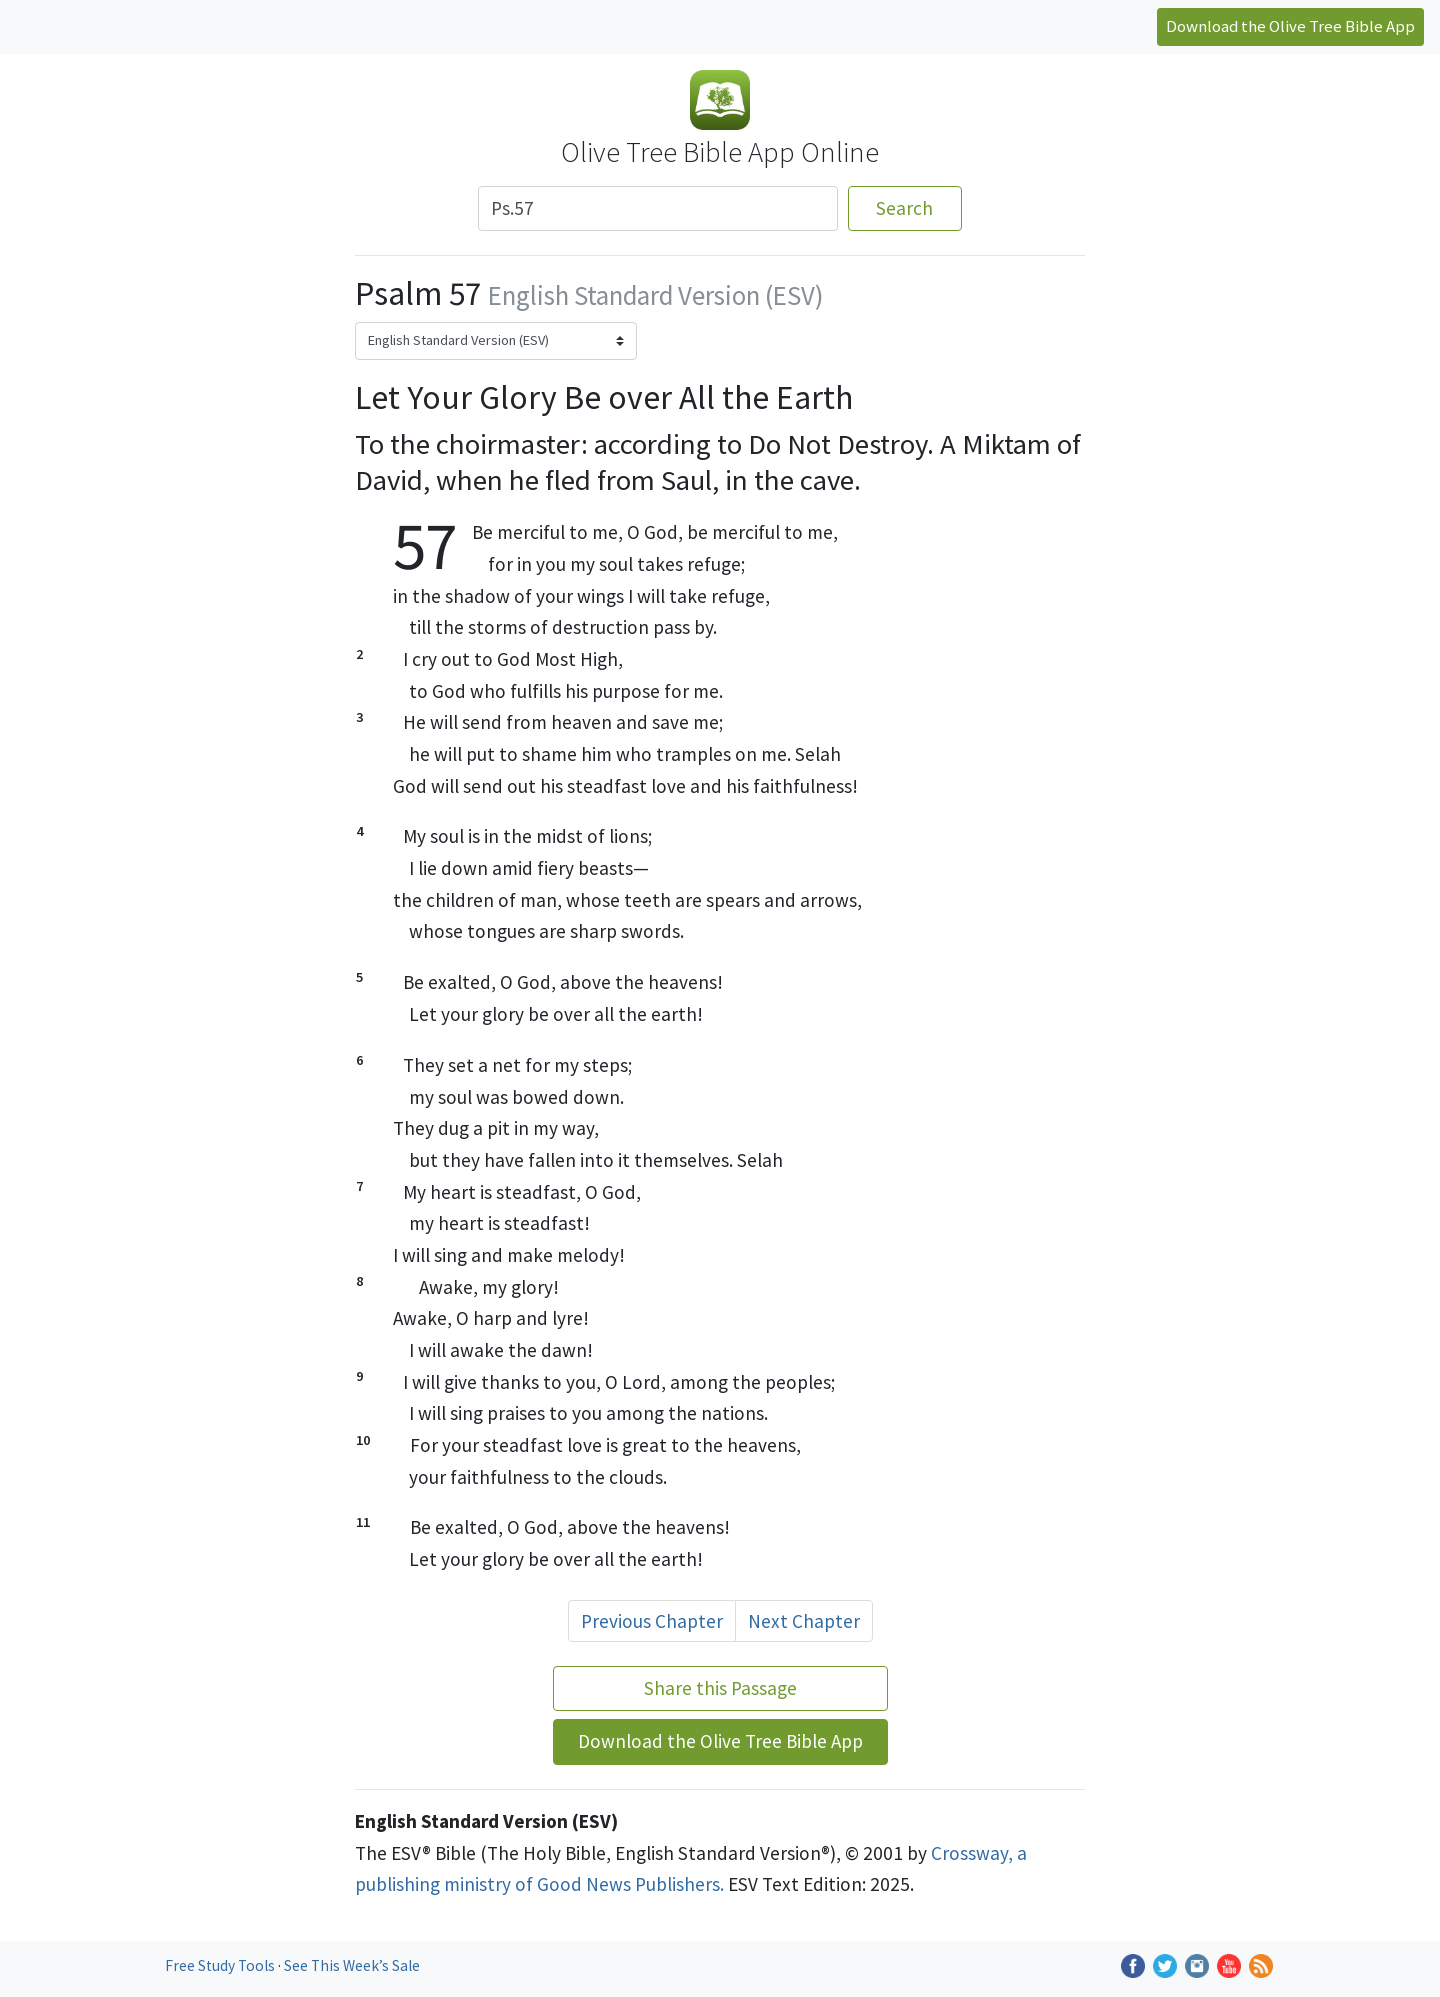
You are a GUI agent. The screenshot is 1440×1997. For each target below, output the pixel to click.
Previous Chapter (652, 1621)
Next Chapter (804, 1621)
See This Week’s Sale (352, 1965)
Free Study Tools (221, 1965)
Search (904, 208)
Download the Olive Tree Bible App (1290, 26)
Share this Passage (720, 1688)
